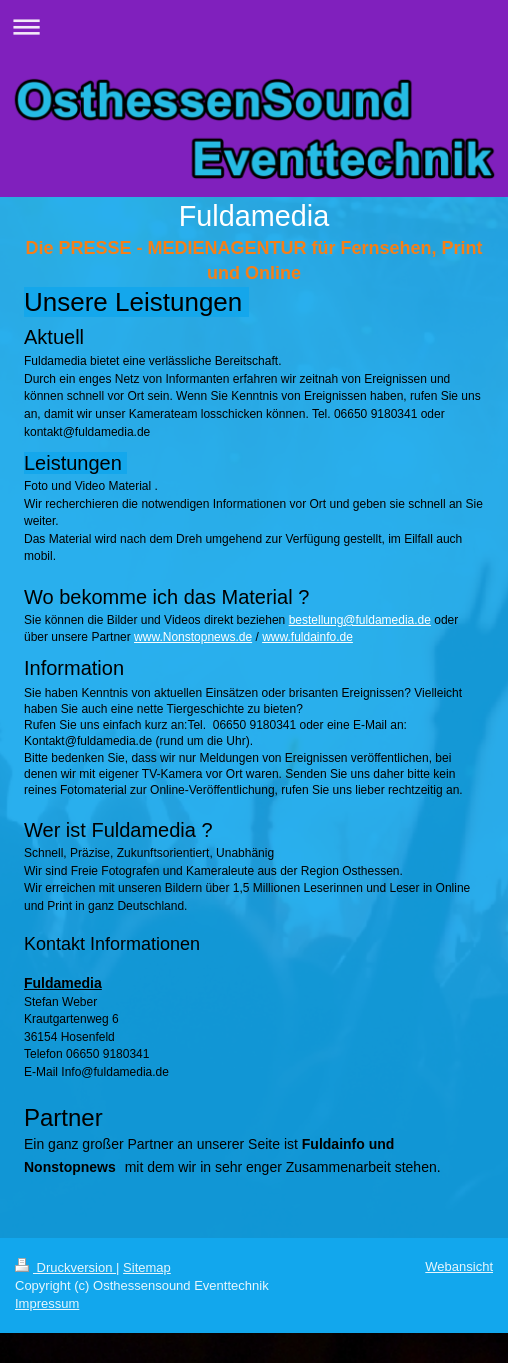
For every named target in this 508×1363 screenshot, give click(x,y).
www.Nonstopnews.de (193, 637)
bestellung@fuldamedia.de (360, 620)
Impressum (47, 1303)
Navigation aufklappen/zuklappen (254, 26)
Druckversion (65, 1267)
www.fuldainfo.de (307, 637)
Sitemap (147, 1267)
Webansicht (459, 1266)
